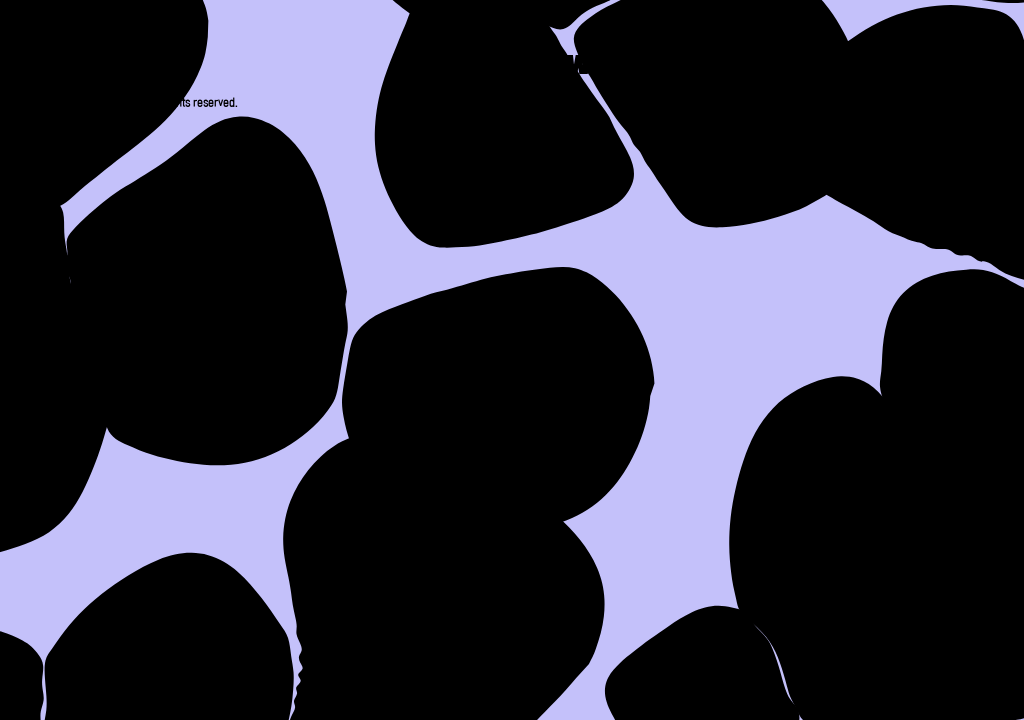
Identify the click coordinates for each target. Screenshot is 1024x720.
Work (608, 67)
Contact (898, 67)
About (473, 67)
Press (741, 67)
